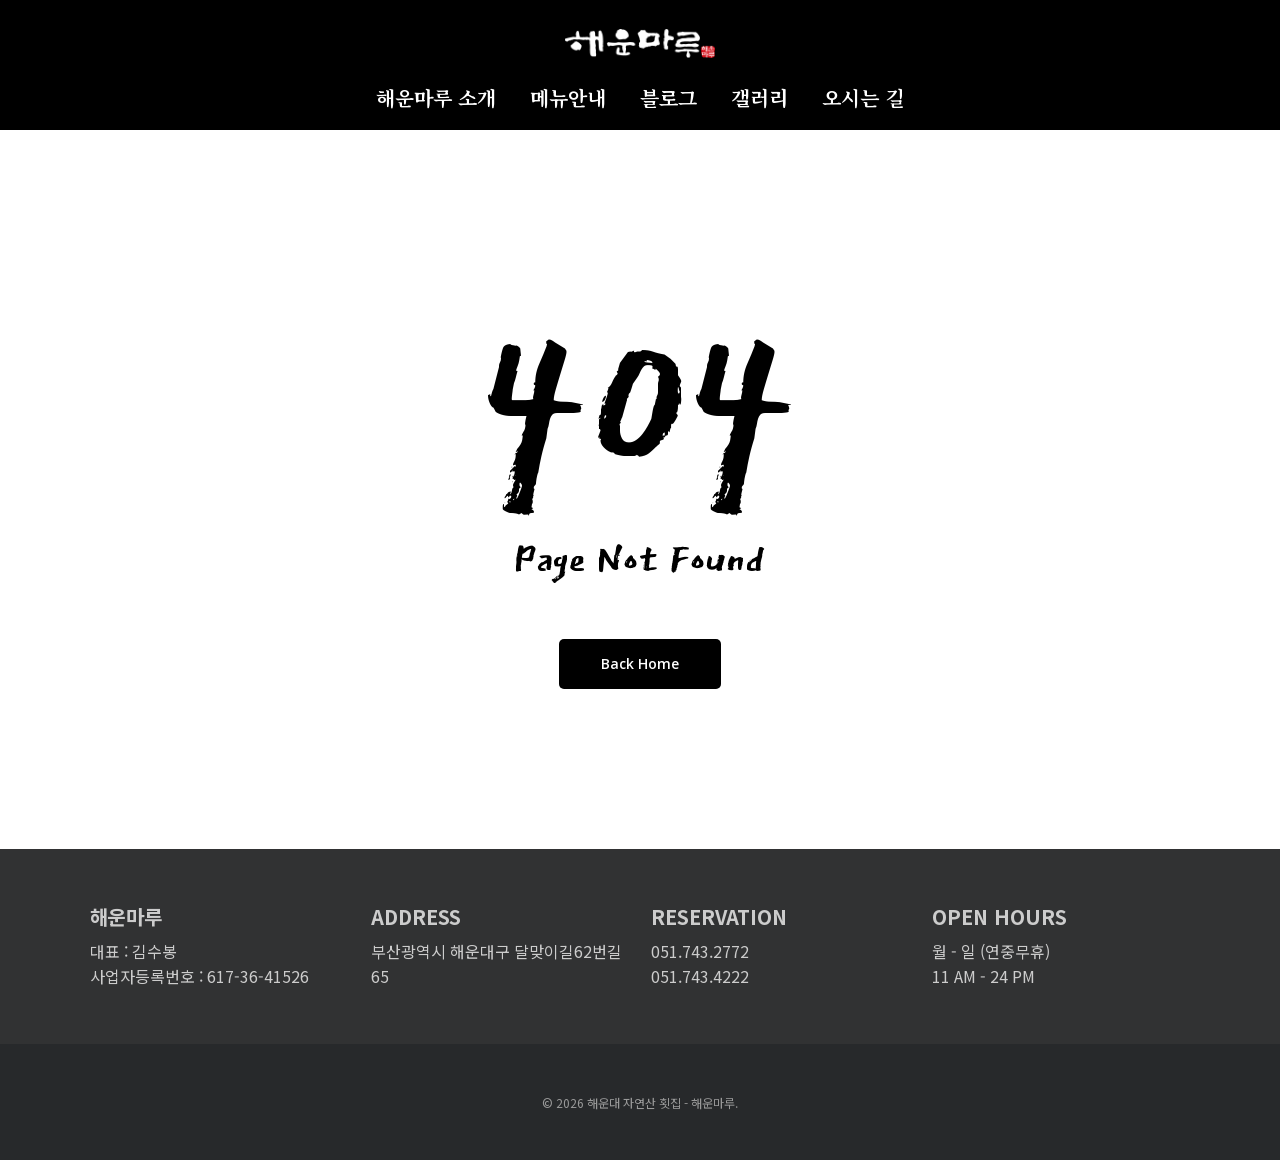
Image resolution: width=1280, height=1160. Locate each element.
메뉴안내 (568, 99)
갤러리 (759, 99)
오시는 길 (863, 99)
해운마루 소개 (436, 99)
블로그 (668, 99)
